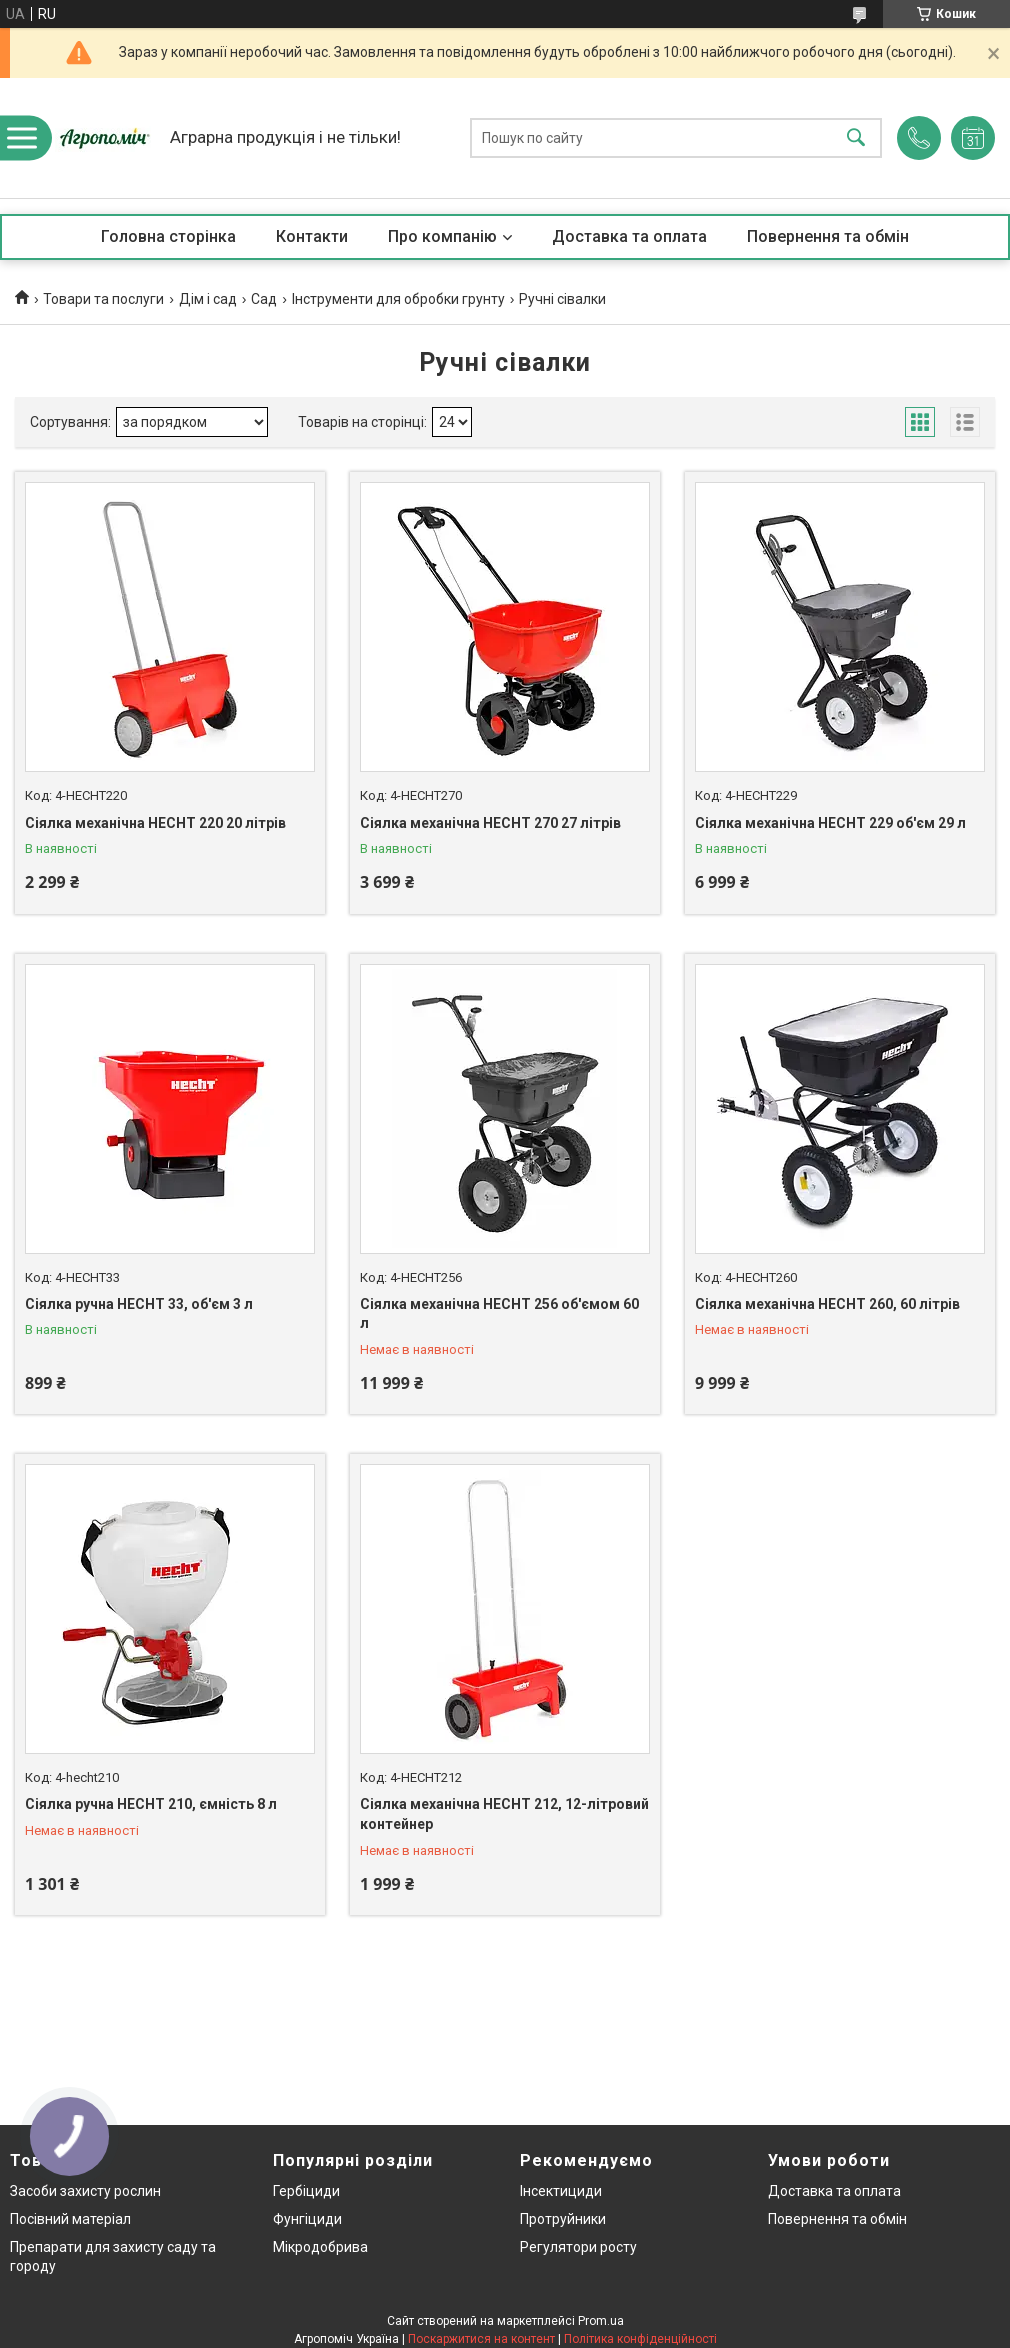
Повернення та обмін (828, 236)
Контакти (312, 236)
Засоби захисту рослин (85, 2191)
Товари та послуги (103, 299)
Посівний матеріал (70, 2219)
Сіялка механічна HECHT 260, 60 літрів (827, 1304)
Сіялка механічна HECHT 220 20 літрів (155, 823)
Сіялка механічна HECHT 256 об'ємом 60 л (499, 1314)
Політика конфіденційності (640, 2339)
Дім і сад (208, 299)
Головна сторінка (168, 236)
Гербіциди (306, 2191)
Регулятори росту (578, 2247)
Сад (264, 299)
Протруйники (563, 2219)
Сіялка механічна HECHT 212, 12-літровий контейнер (504, 1814)
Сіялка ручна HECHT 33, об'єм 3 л (139, 1304)
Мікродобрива (320, 2247)
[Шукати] (856, 138)
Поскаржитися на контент (481, 2339)
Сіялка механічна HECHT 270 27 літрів (490, 823)
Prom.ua (601, 2321)
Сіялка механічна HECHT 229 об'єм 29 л (830, 823)
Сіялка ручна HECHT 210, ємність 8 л (151, 1804)
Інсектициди (561, 2191)
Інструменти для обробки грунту (398, 299)
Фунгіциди (307, 2219)
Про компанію (442, 236)
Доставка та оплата (629, 236)
